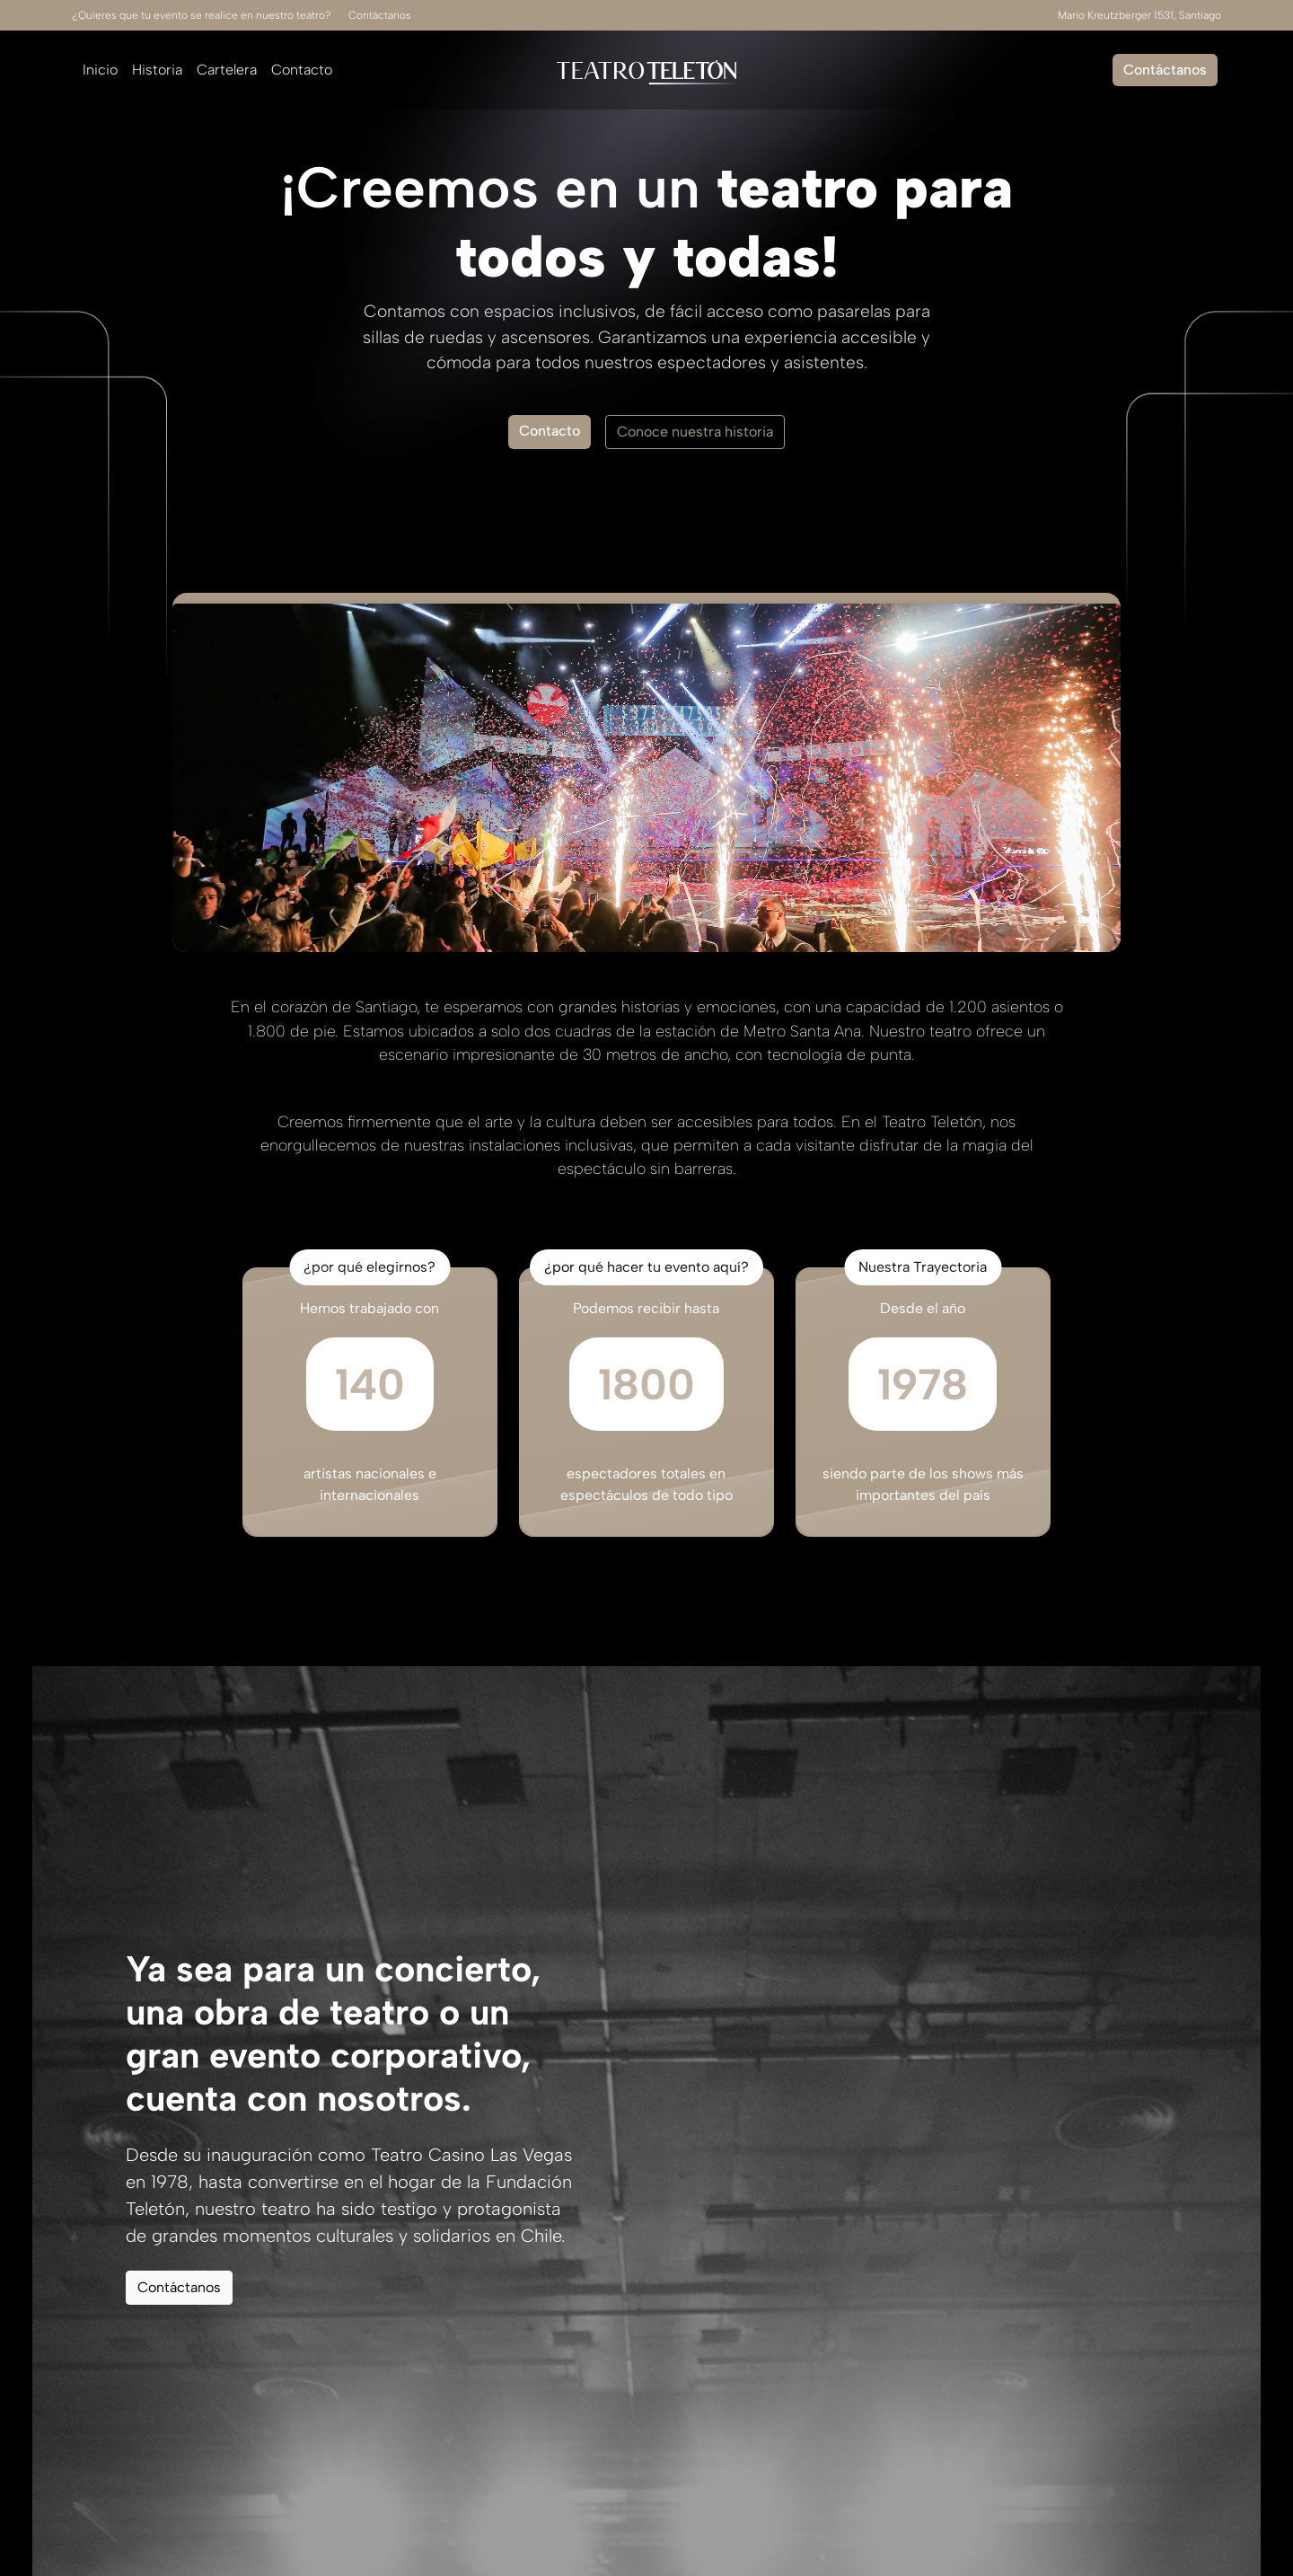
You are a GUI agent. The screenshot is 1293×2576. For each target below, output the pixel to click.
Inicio (100, 69)
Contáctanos (379, 15)
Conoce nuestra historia (695, 431)
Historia (157, 69)
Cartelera (227, 69)
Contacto (301, 69)
